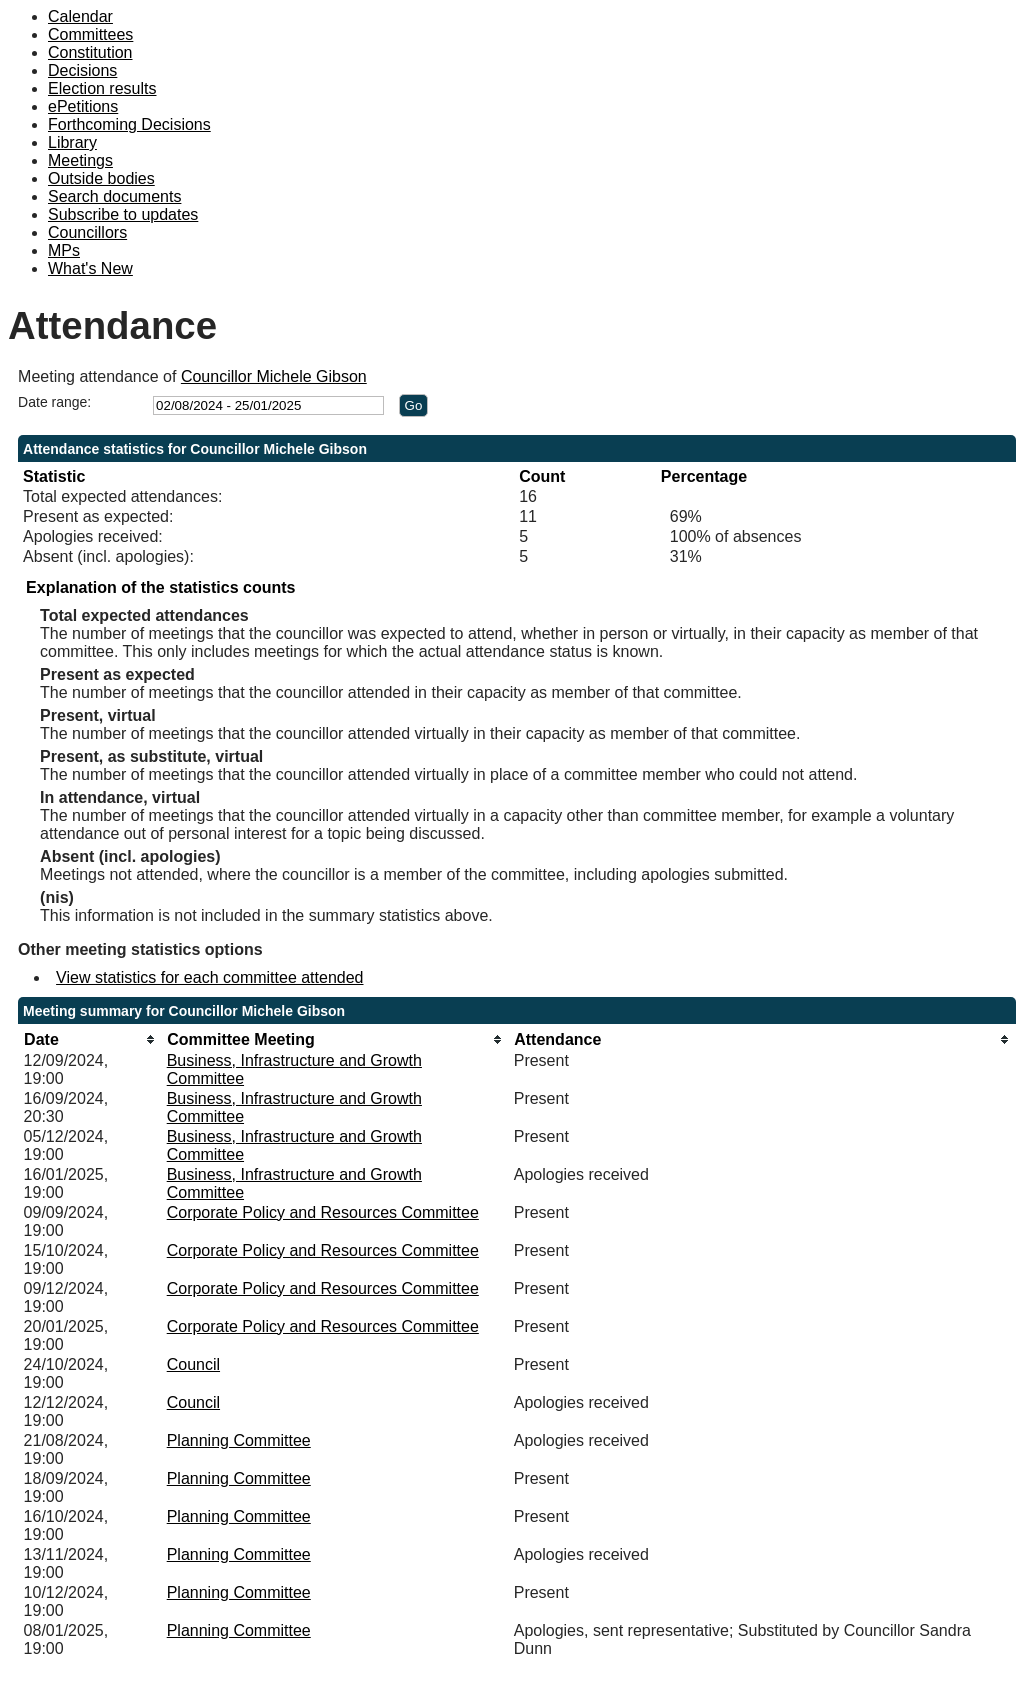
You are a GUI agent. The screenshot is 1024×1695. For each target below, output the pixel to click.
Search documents (114, 196)
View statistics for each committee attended (209, 977)
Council (193, 1364)
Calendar (80, 16)
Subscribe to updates (123, 214)
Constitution (90, 52)
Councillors (87, 232)
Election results (102, 88)
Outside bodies (101, 178)
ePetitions (83, 106)
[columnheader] (90, 1039)
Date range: (54, 402)
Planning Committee (239, 1440)
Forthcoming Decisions (129, 124)
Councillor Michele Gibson (274, 376)
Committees (90, 34)
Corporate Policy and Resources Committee (323, 1212)
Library (72, 142)
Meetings (80, 160)
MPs (64, 250)
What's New (90, 268)
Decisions (82, 70)
